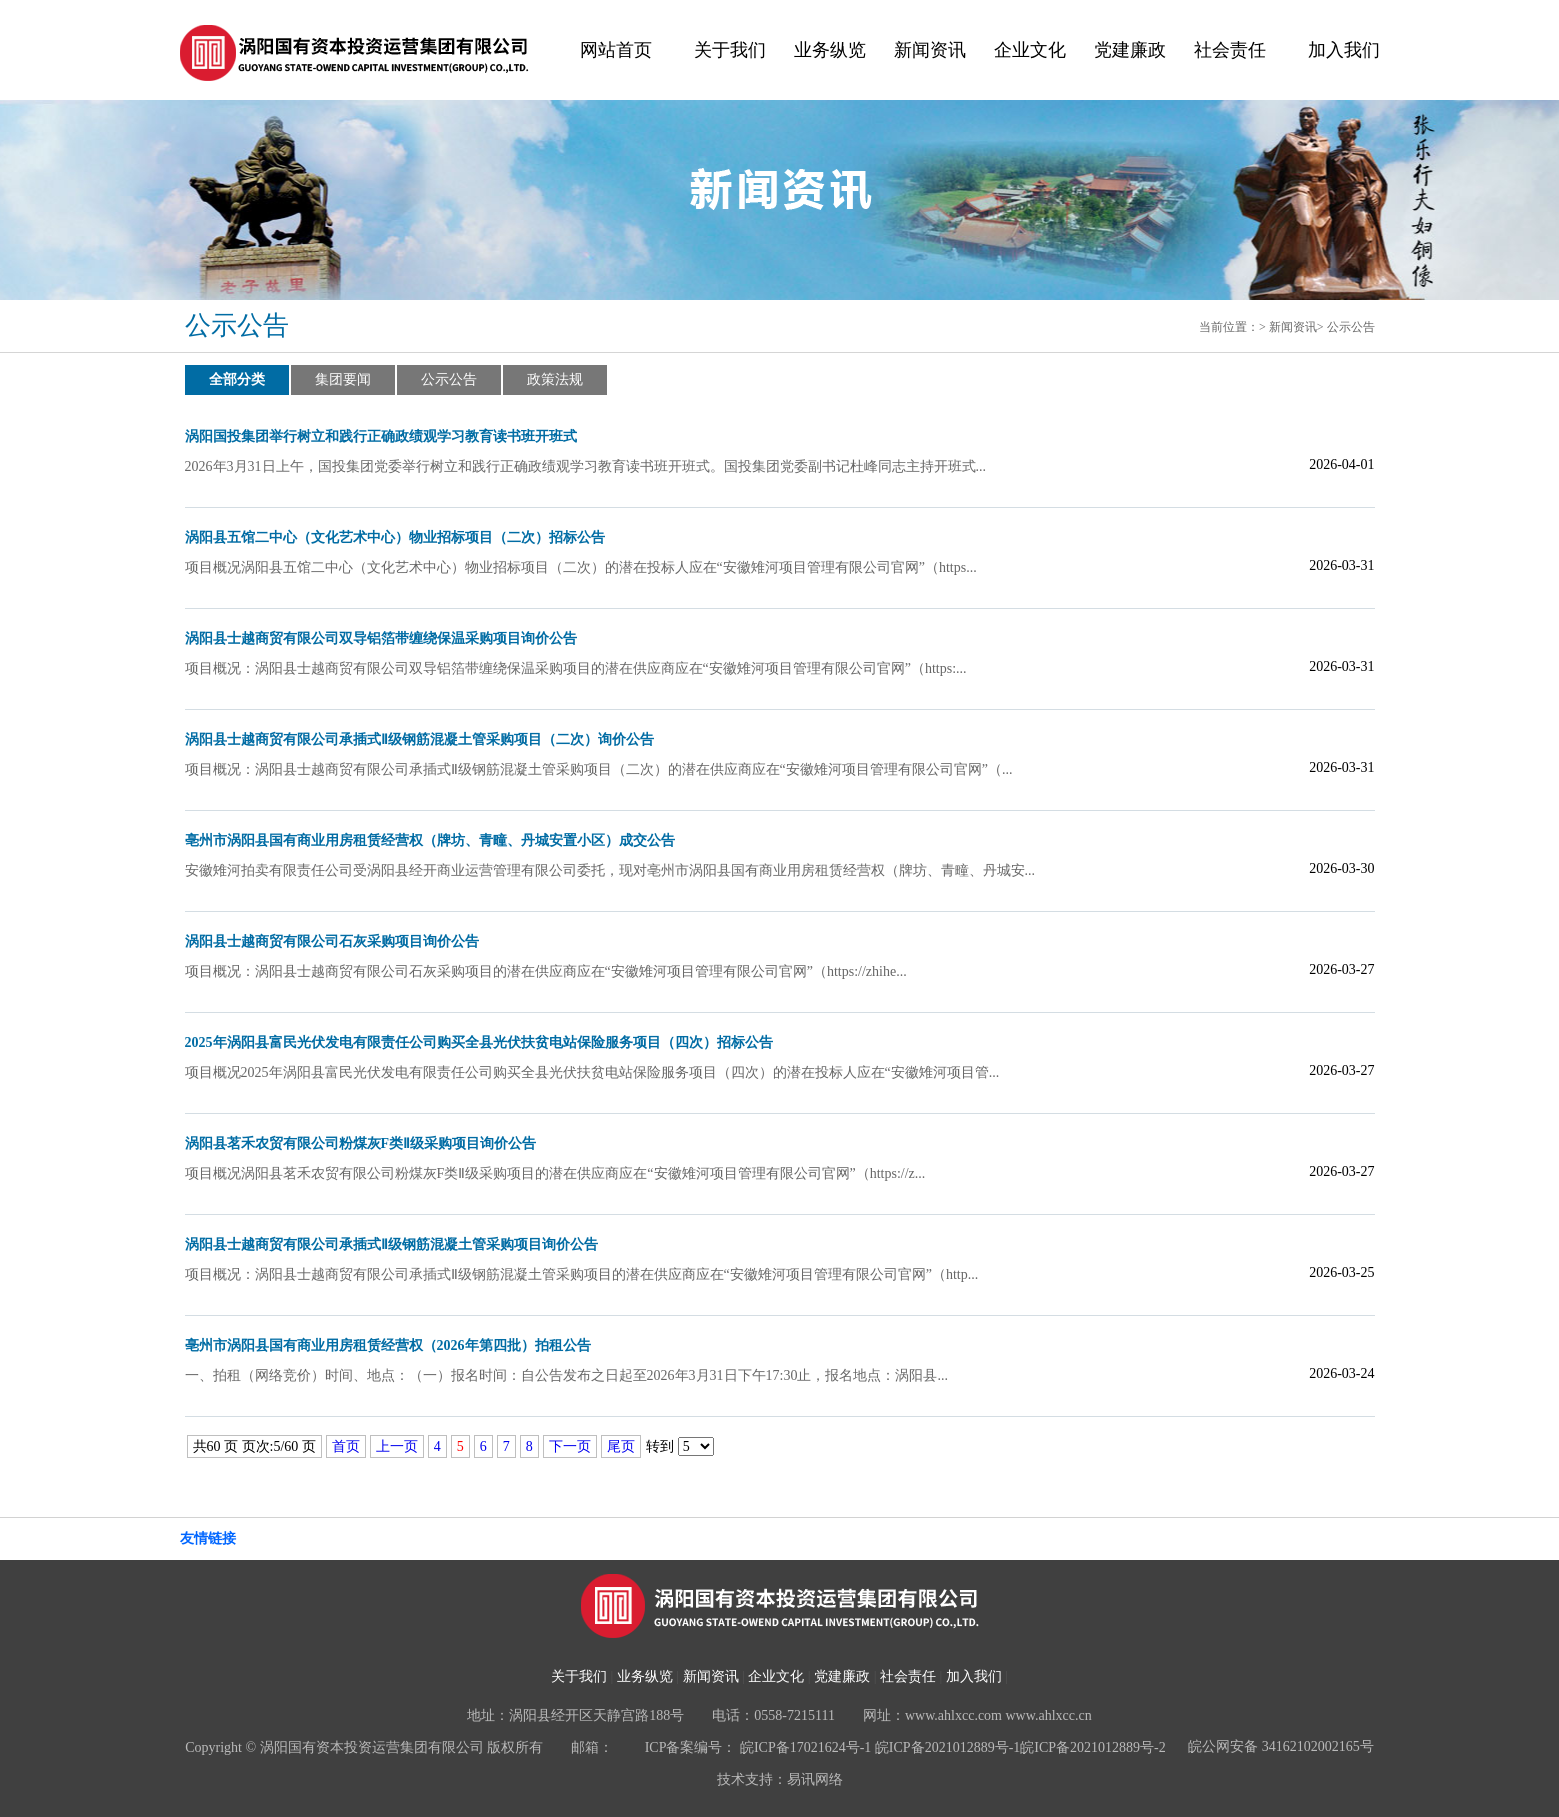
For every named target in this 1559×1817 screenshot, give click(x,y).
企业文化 (1030, 50)
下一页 (570, 1446)
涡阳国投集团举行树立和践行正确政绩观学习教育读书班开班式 (381, 436)
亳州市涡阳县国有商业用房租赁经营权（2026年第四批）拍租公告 (388, 1345)
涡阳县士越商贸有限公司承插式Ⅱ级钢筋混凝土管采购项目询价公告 (391, 1244)
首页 (346, 1446)
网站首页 (616, 50)
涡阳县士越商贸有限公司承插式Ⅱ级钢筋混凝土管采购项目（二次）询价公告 (419, 739)
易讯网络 (815, 1779)
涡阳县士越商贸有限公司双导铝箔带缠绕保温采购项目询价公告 (381, 638)
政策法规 (555, 379)
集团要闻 (343, 379)
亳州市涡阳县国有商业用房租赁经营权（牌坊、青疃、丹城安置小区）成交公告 (430, 840)
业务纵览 (830, 50)
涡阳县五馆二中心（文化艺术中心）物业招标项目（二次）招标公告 (395, 537)
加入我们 (1344, 50)
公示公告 (1351, 327)
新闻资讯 (930, 50)
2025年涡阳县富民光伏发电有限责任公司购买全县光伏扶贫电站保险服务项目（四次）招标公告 (479, 1042)
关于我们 (730, 50)
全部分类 (237, 379)
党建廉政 (1130, 50)
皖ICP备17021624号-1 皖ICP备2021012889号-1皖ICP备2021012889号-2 (953, 1747)
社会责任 (1230, 50)
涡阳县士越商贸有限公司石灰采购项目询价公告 (332, 941)
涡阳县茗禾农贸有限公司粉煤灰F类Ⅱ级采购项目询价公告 (361, 1143)
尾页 (621, 1446)
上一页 (397, 1446)
